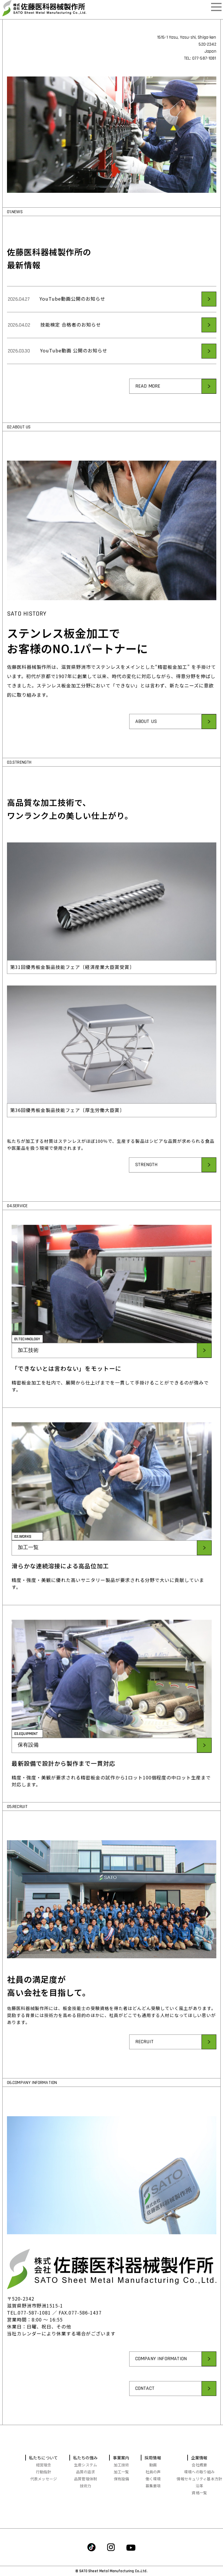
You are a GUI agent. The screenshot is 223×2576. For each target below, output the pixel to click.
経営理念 (43, 2465)
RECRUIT (144, 2068)
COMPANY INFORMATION (160, 2386)
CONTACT (144, 2415)
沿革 (199, 2485)
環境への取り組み (199, 2472)
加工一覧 (28, 1575)
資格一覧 (199, 2492)
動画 (153, 2465)
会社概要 (199, 2465)
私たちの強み (85, 2458)
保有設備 (28, 1772)
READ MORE (147, 413)
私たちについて (43, 2458)
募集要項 (153, 2485)
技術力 (85, 2485)
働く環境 (153, 2478)
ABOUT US (146, 748)
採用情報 (153, 2458)
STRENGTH (146, 1192)
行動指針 (43, 2472)
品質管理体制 (85, 2478)
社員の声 (153, 2472)
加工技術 (28, 1377)
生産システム (85, 2465)
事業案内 (121, 2458)
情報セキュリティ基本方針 (199, 2478)
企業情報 (199, 2458)
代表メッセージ (43, 2478)
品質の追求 (85, 2472)
